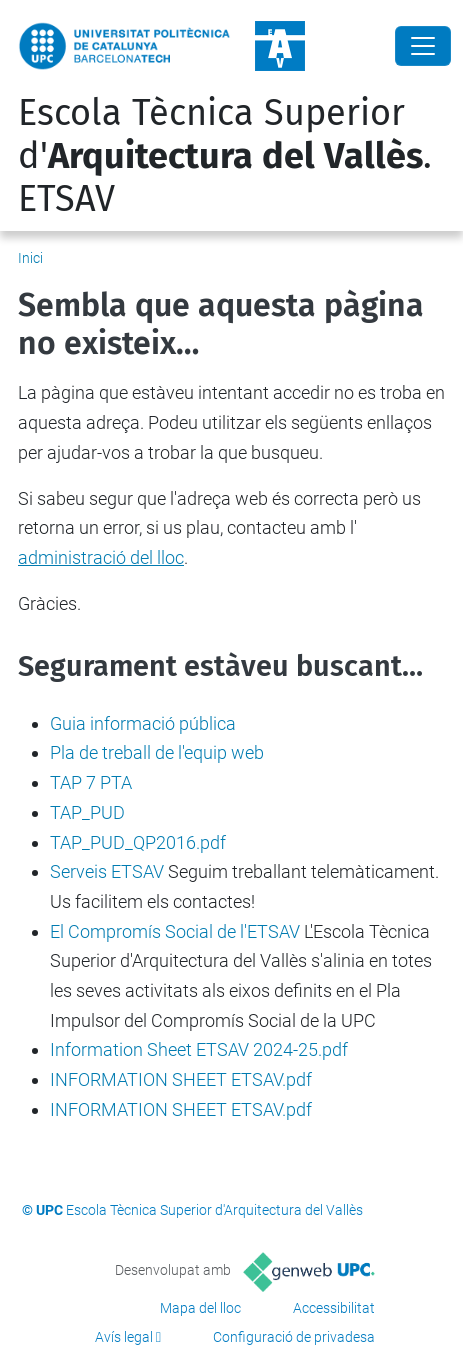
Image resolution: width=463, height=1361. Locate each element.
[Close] (423, 46)
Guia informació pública (143, 723)
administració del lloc (101, 557)
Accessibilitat (334, 1308)
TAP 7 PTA (91, 782)
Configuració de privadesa (294, 1337)
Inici (30, 258)
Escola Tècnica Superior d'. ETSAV (225, 156)
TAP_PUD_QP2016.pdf (138, 842)
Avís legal (124, 1337)
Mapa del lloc (200, 1308)
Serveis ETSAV (107, 871)
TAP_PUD (87, 812)
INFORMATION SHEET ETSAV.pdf (181, 1079)
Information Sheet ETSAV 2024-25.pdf (199, 1049)
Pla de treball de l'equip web (157, 752)
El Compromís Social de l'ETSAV (175, 931)
